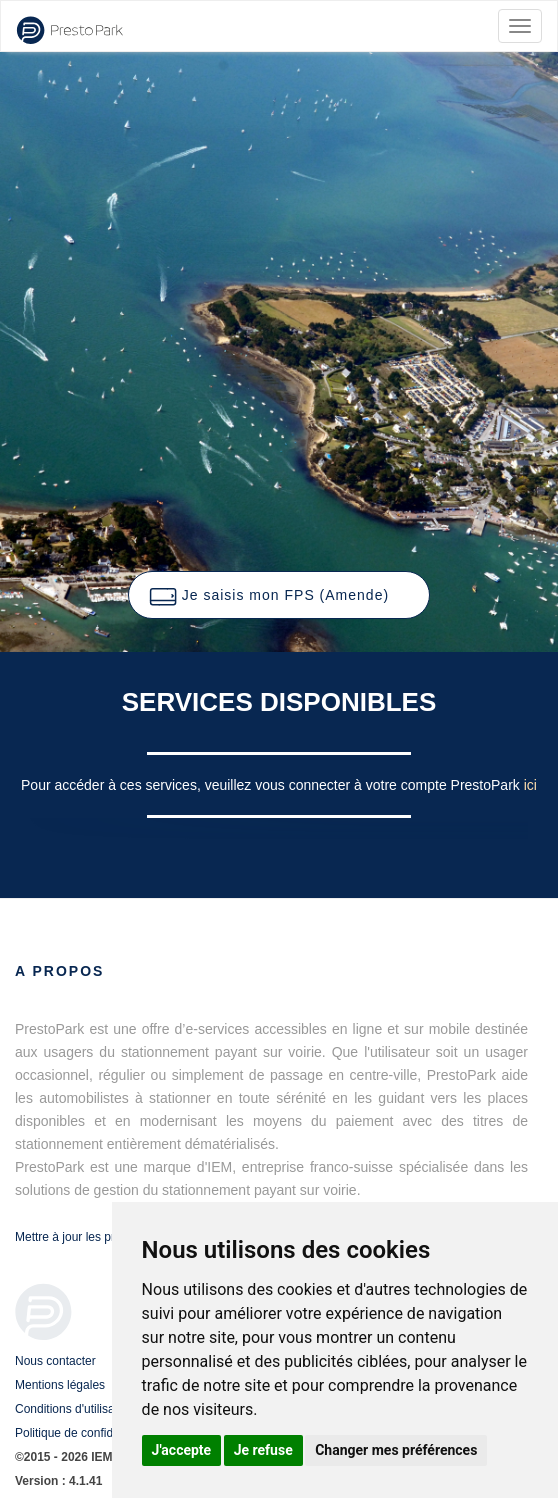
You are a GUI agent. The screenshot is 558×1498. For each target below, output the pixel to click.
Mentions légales (60, 1385)
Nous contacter (55, 1361)
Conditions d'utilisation (74, 1409)
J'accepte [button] (182, 1450)
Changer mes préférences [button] (396, 1450)
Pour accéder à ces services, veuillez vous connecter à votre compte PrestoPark (272, 785)
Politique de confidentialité (84, 1433)
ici (530, 785)
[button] (279, 595)
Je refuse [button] (263, 1450)
